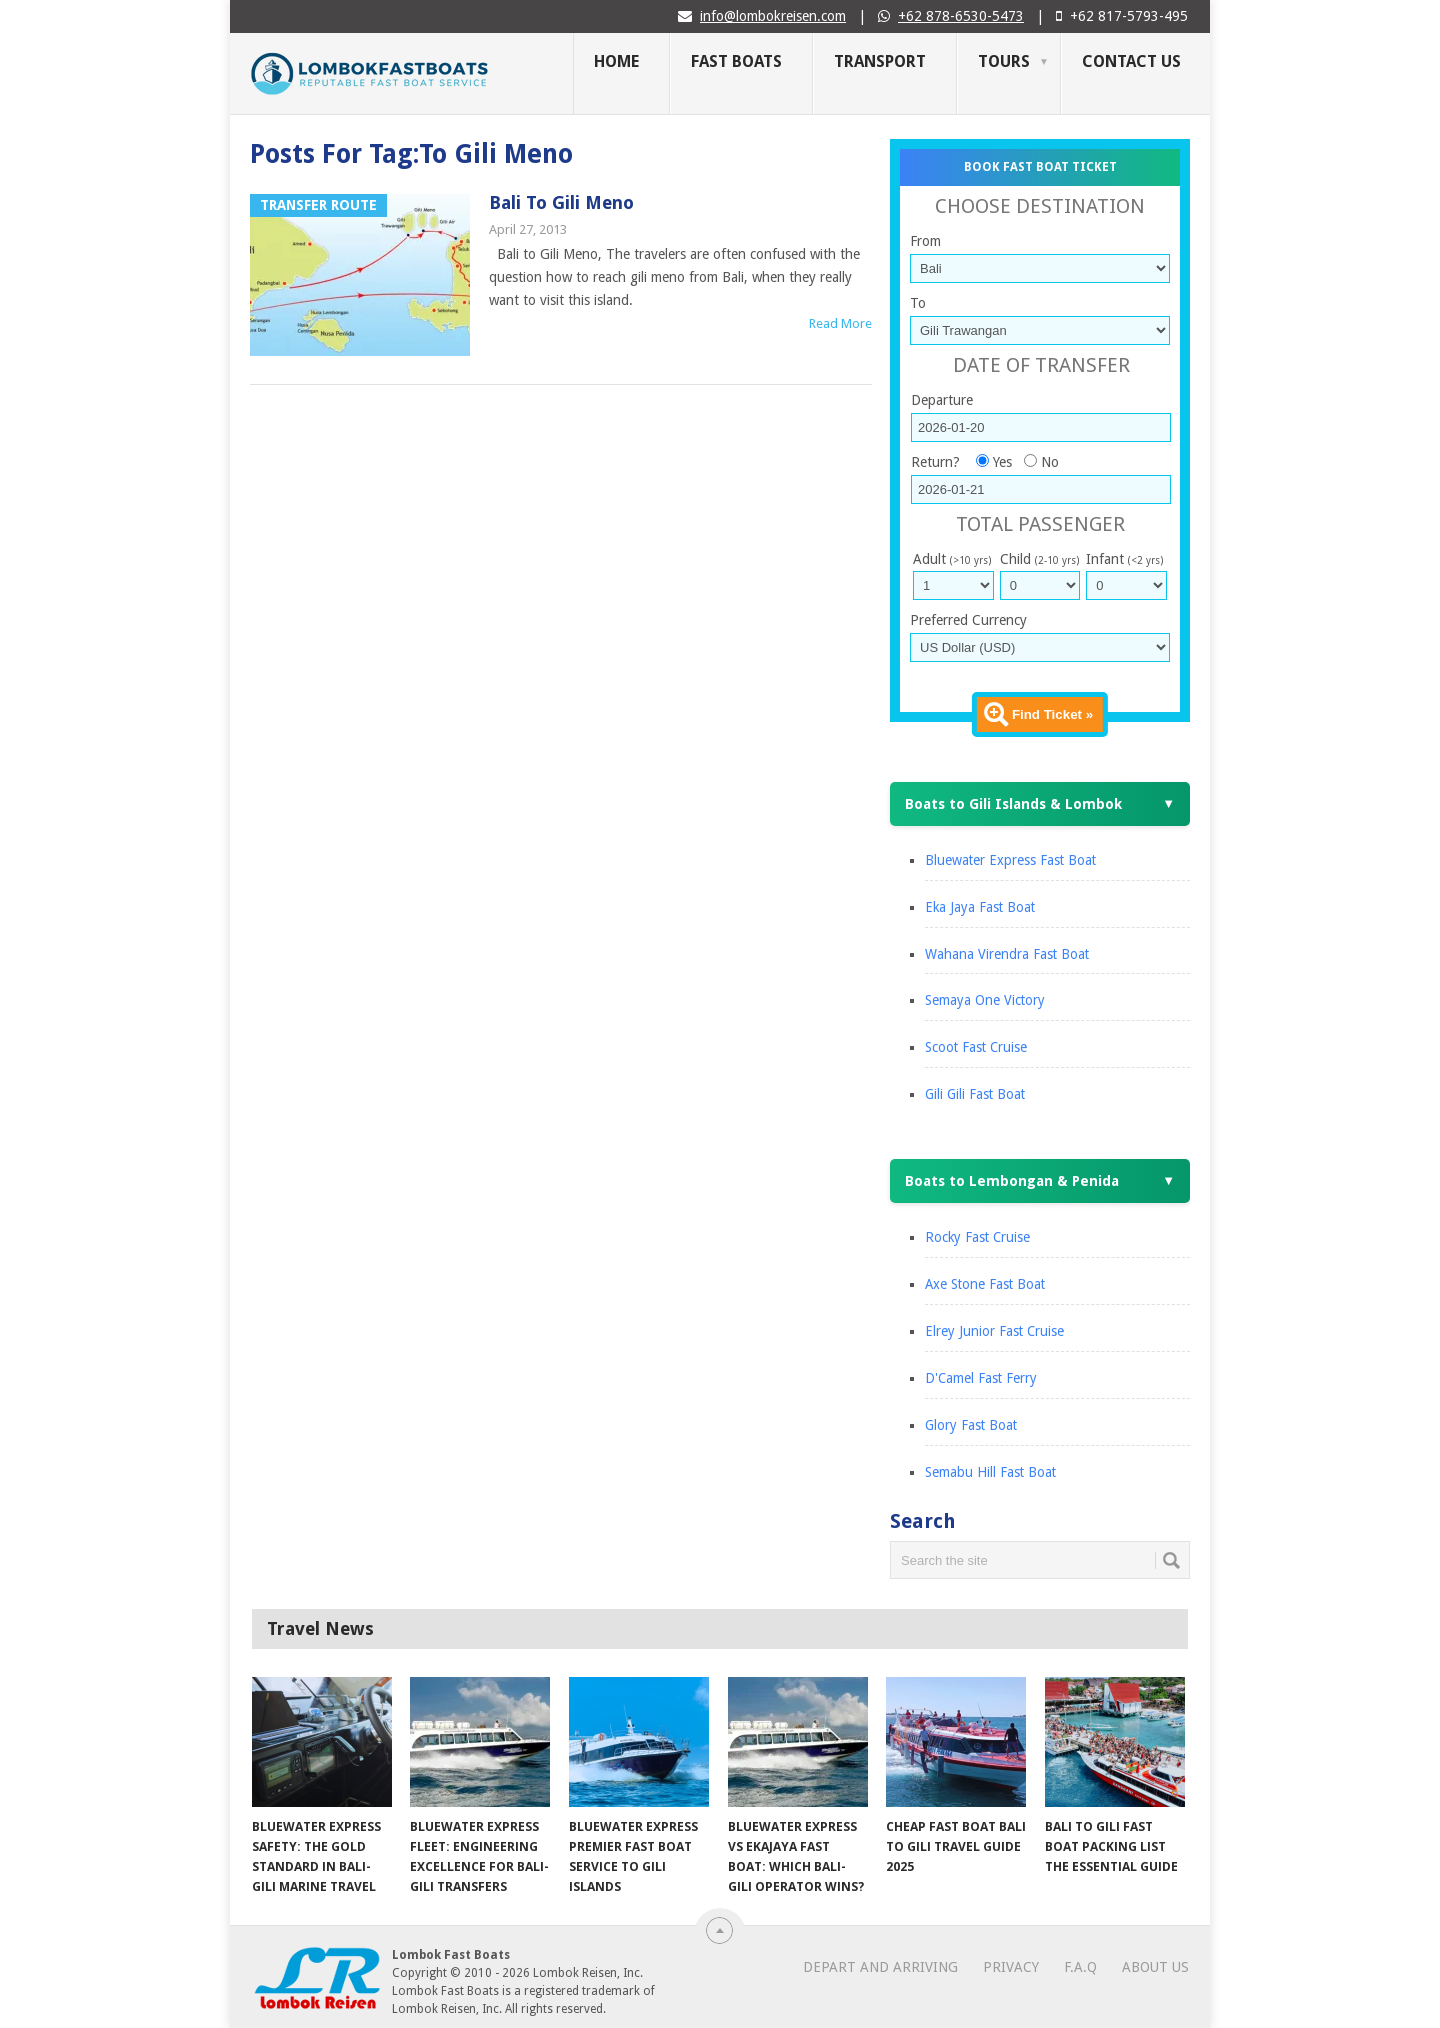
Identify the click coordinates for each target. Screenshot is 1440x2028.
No (1050, 462)
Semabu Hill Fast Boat (990, 1472)
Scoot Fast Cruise (976, 1047)
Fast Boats (736, 61)
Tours (1004, 61)
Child (1039, 559)
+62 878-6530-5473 (961, 16)
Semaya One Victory (985, 1000)
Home (616, 61)
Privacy (1011, 1967)
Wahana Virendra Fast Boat (1007, 954)
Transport (880, 61)
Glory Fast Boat (971, 1425)
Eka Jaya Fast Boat (980, 907)
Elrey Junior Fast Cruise (994, 1331)
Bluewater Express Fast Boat (1010, 860)
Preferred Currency (968, 620)
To (918, 303)
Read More (840, 323)
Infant (1124, 559)
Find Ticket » (1052, 714)
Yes (1002, 462)
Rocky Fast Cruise (977, 1237)
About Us (1155, 1967)
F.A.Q (1080, 1967)
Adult (952, 559)
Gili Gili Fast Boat (975, 1094)
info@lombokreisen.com (773, 16)
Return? (935, 462)
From (925, 241)
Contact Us (1131, 61)
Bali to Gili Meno (561, 202)
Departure (942, 400)
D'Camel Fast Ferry (981, 1378)
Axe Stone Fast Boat (985, 1284)
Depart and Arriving (880, 1967)
